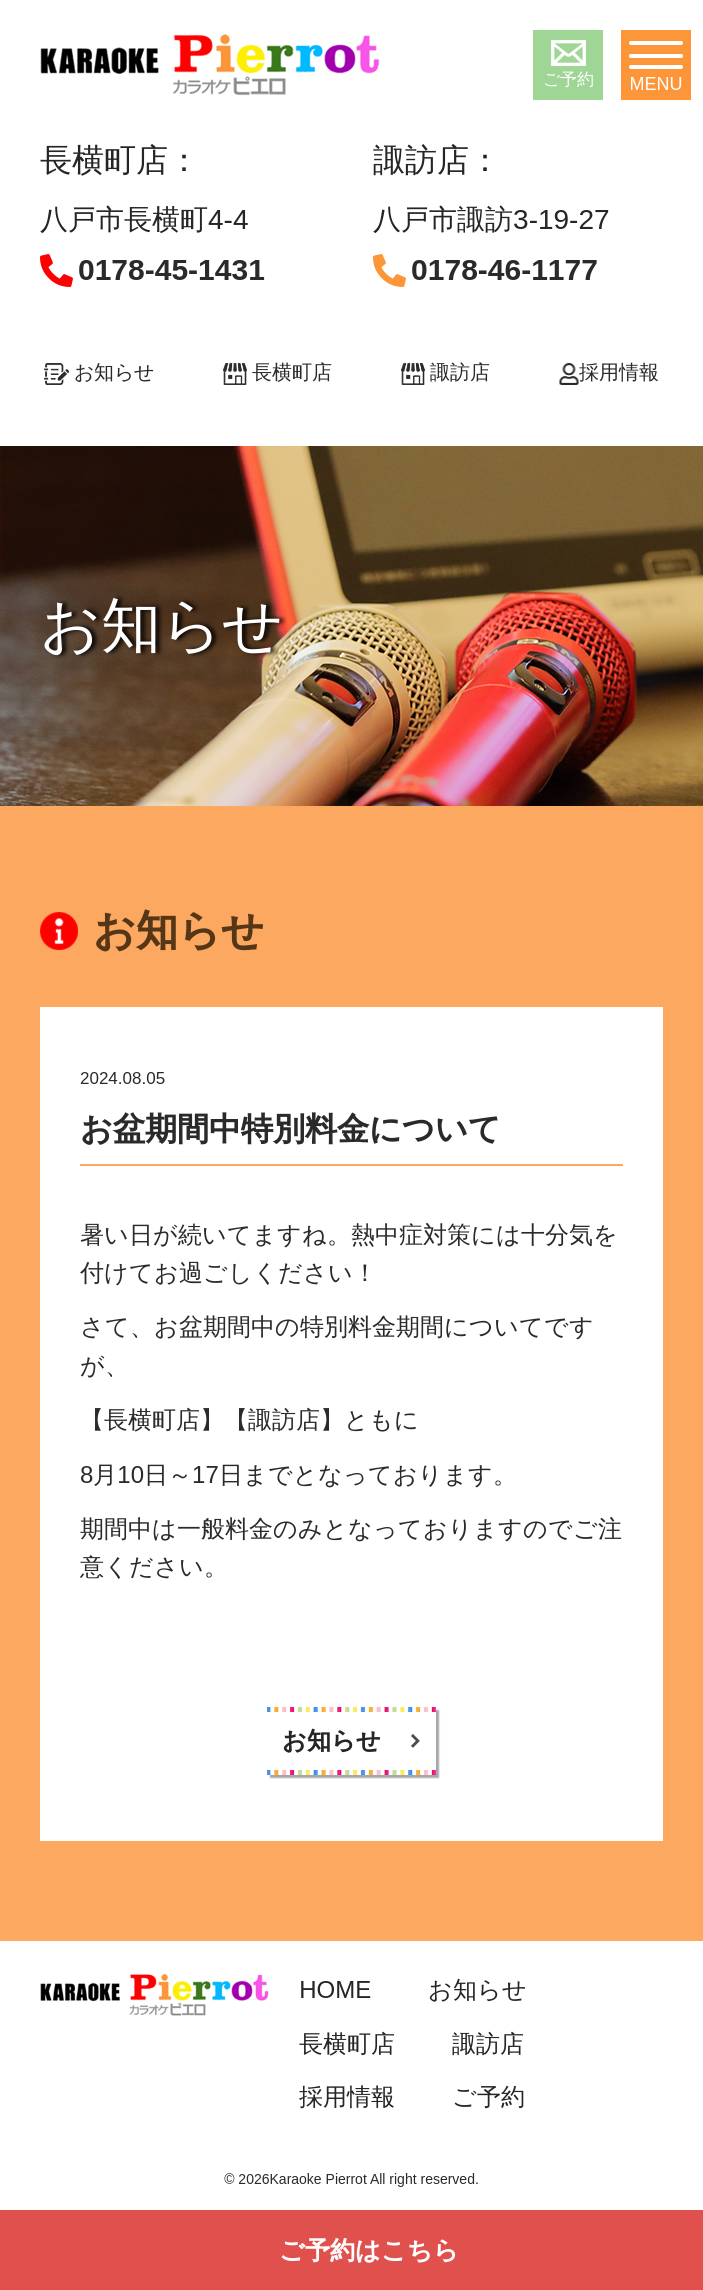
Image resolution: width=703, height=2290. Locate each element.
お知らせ (99, 372)
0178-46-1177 (504, 269)
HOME (335, 1989)
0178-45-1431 (171, 269)
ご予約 (568, 64)
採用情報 (609, 372)
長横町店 (277, 372)
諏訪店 (445, 372)
